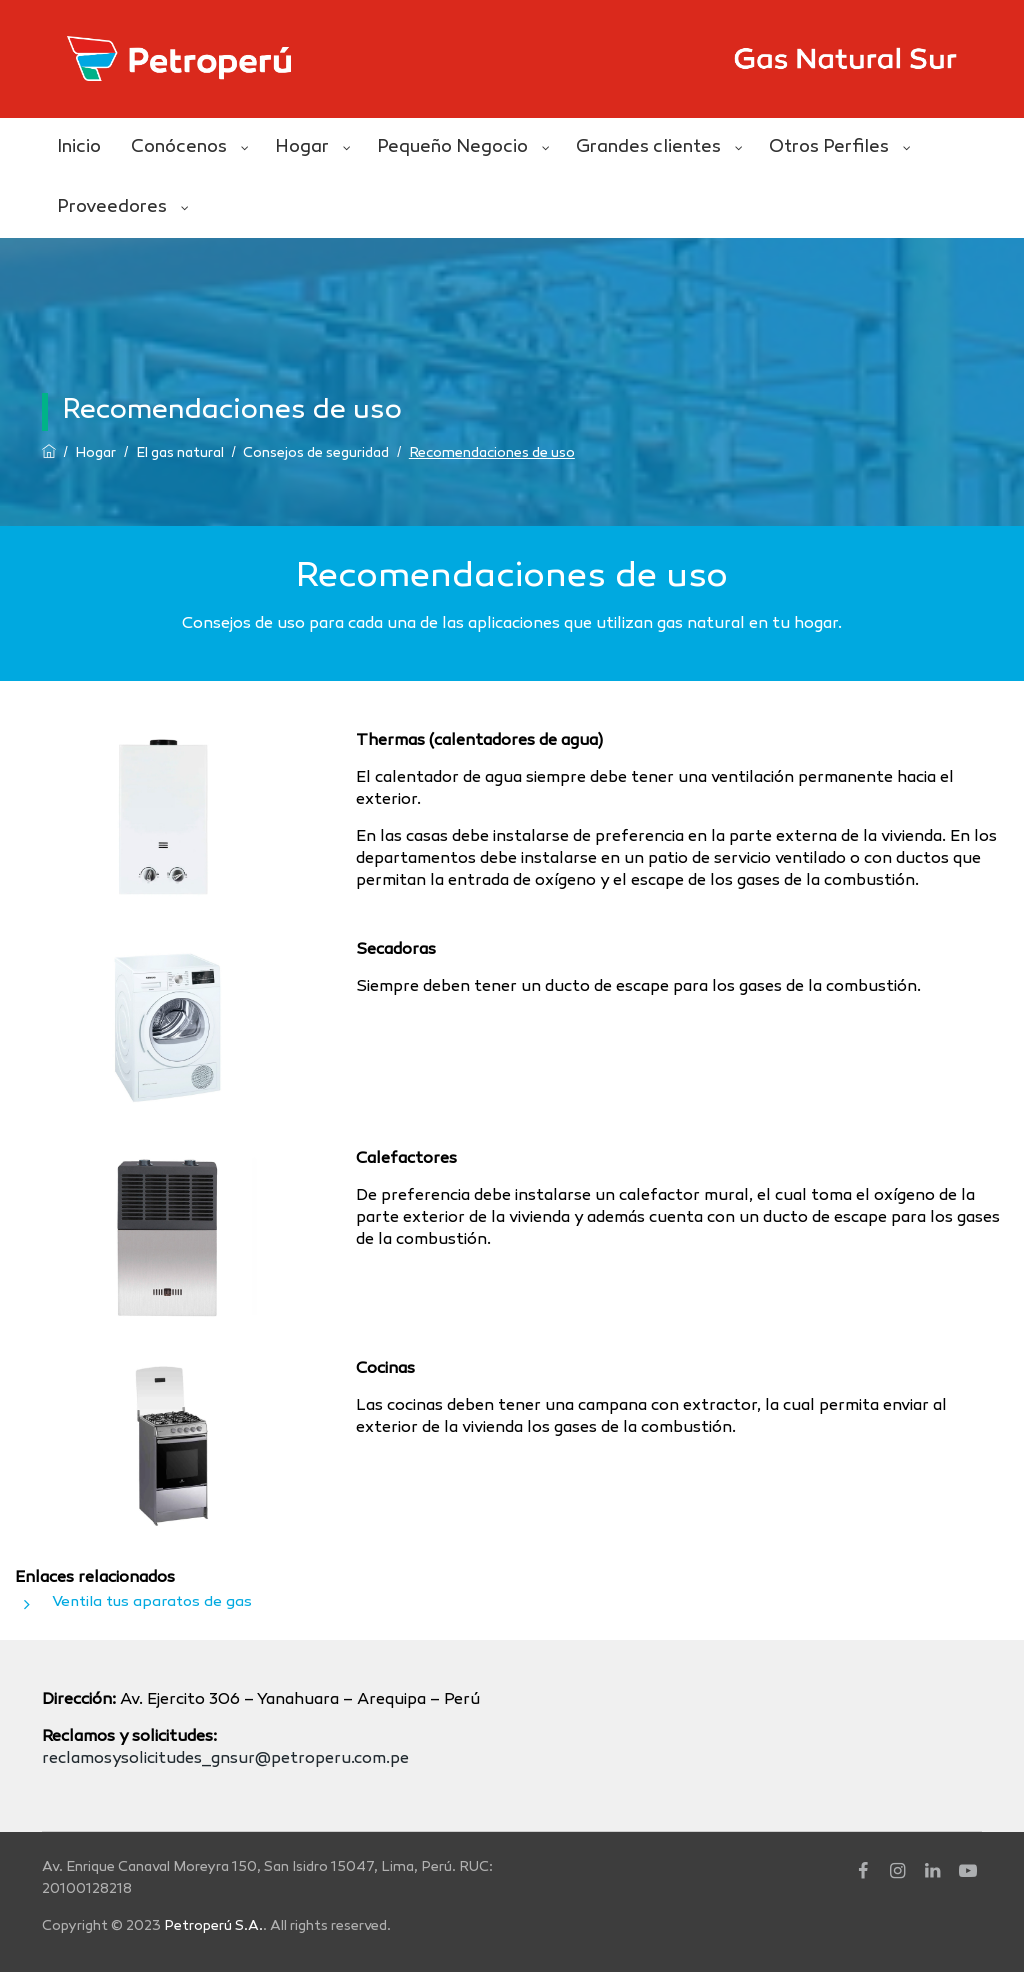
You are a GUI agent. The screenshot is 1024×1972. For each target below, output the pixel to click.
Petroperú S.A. (213, 1926)
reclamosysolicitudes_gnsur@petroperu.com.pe (225, 1759)
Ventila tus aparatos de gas (152, 1602)
